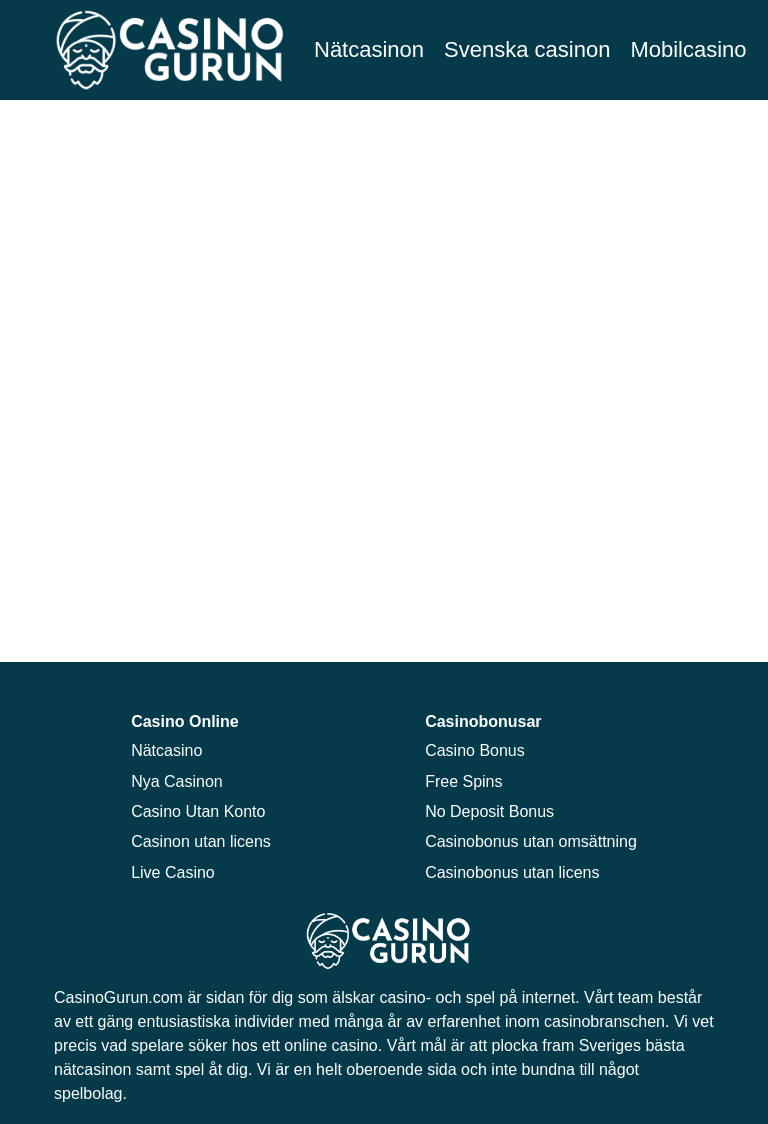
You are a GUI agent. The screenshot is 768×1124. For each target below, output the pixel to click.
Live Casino (173, 872)
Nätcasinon (369, 49)
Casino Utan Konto (198, 811)
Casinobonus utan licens (512, 872)
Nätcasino (166, 750)
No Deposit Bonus (489, 811)
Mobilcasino (688, 49)
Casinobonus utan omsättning (531, 841)
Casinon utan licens (201, 841)
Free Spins (463, 781)
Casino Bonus (475, 750)
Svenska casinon (527, 49)
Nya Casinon (177, 781)
